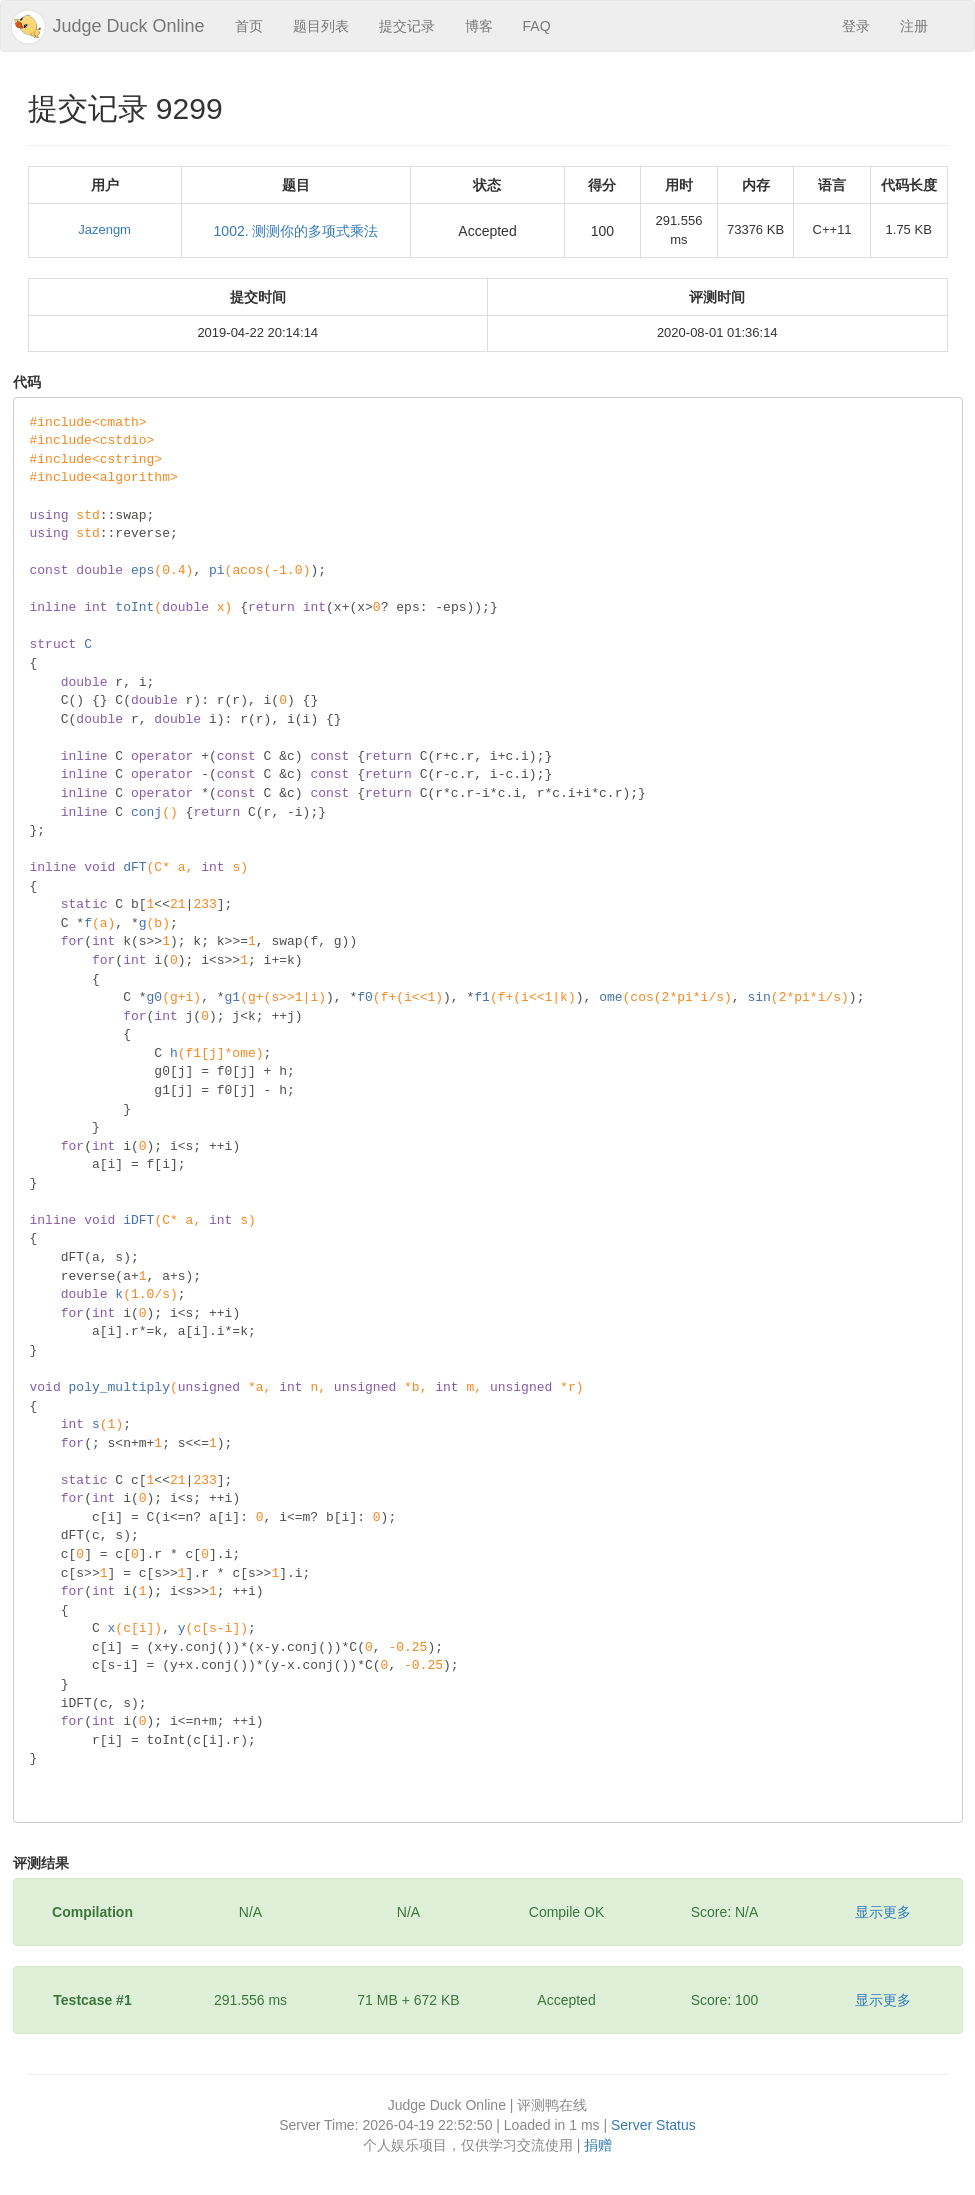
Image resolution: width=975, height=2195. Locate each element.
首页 (249, 26)
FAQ (537, 26)
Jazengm (104, 229)
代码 (27, 382)
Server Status (653, 2125)
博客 (479, 26)
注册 (914, 26)
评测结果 (41, 1863)
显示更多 (883, 1912)
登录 (856, 26)
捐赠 (598, 2145)
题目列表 (321, 26)
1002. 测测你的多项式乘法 (296, 231)
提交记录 (407, 26)
